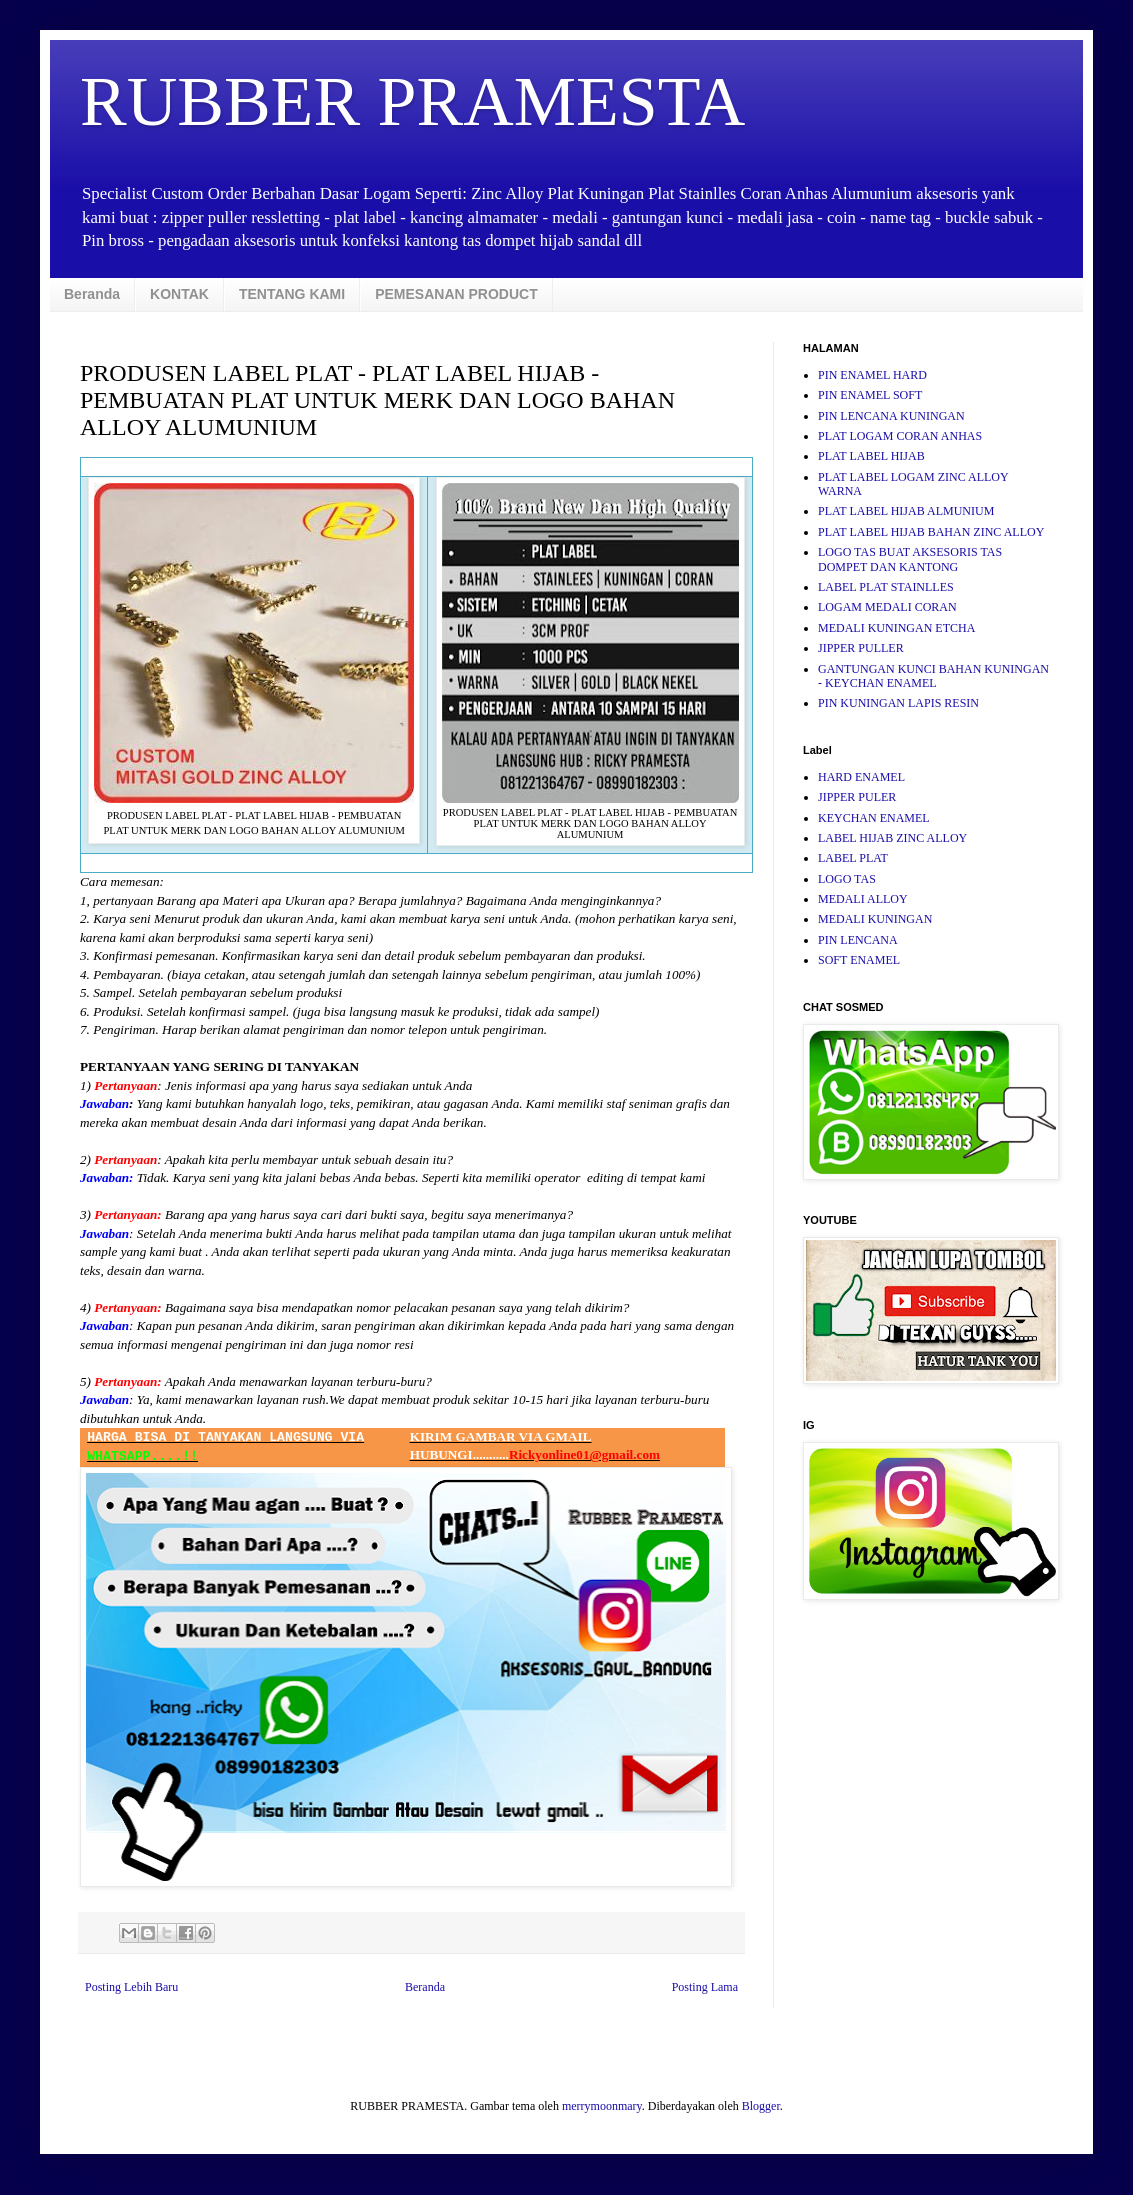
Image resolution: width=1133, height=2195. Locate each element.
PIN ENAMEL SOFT (870, 395)
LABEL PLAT (853, 858)
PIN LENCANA (858, 940)
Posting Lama (705, 1987)
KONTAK (179, 294)
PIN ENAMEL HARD (872, 375)
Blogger (761, 2106)
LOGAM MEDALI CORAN (887, 607)
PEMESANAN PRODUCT (456, 294)
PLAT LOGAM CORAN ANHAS (900, 436)
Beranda (92, 294)
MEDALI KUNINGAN (875, 919)
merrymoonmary (602, 2106)
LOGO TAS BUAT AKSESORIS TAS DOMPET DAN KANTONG (910, 559)
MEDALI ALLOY (863, 899)
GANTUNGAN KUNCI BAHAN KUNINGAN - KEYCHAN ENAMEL (933, 676)
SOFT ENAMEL (859, 960)
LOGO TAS (847, 879)
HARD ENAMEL (861, 777)
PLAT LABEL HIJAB (871, 456)
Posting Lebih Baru (131, 1987)
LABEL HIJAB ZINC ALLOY (892, 838)
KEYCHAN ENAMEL (874, 818)
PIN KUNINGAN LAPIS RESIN (898, 703)
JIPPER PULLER (861, 648)
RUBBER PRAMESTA (412, 101)
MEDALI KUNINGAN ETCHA (896, 628)
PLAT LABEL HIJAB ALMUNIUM (906, 511)
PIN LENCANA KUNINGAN (891, 416)
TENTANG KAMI (292, 294)
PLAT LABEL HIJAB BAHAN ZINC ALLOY (931, 532)
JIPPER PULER (857, 797)
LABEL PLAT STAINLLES (886, 587)
